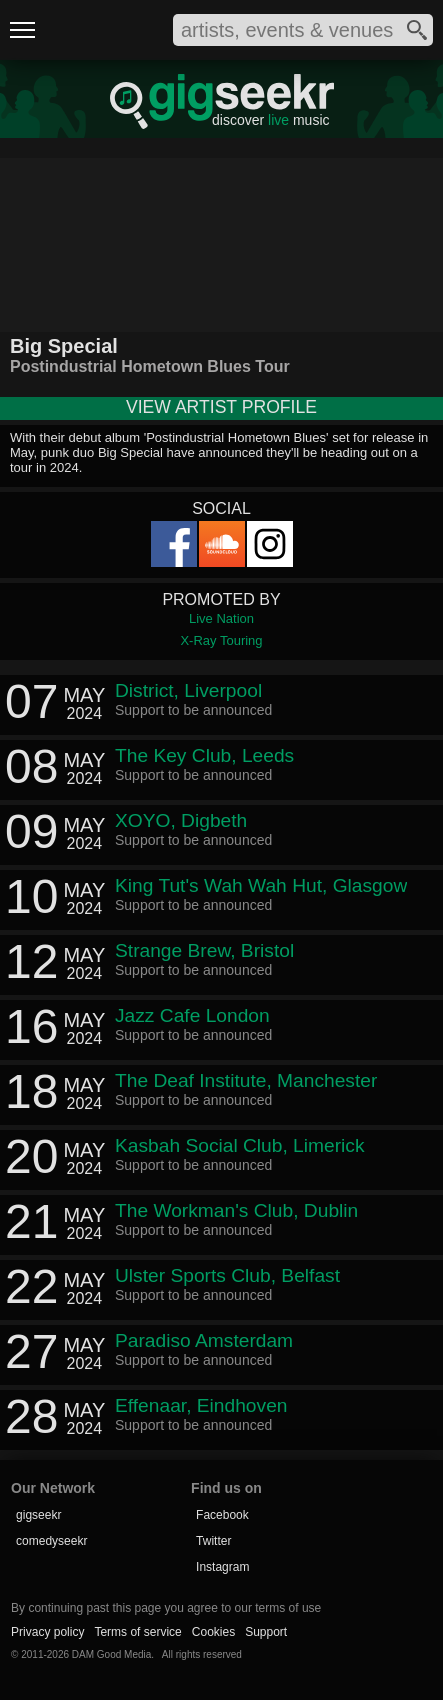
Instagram (222, 1567)
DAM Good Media (111, 1654)
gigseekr (38, 1515)
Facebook (222, 1515)
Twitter (213, 1541)
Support (266, 1632)
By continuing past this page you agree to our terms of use (166, 1608)
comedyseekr (51, 1541)
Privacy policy (47, 1632)
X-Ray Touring (221, 640)
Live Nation (221, 618)
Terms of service (137, 1632)
